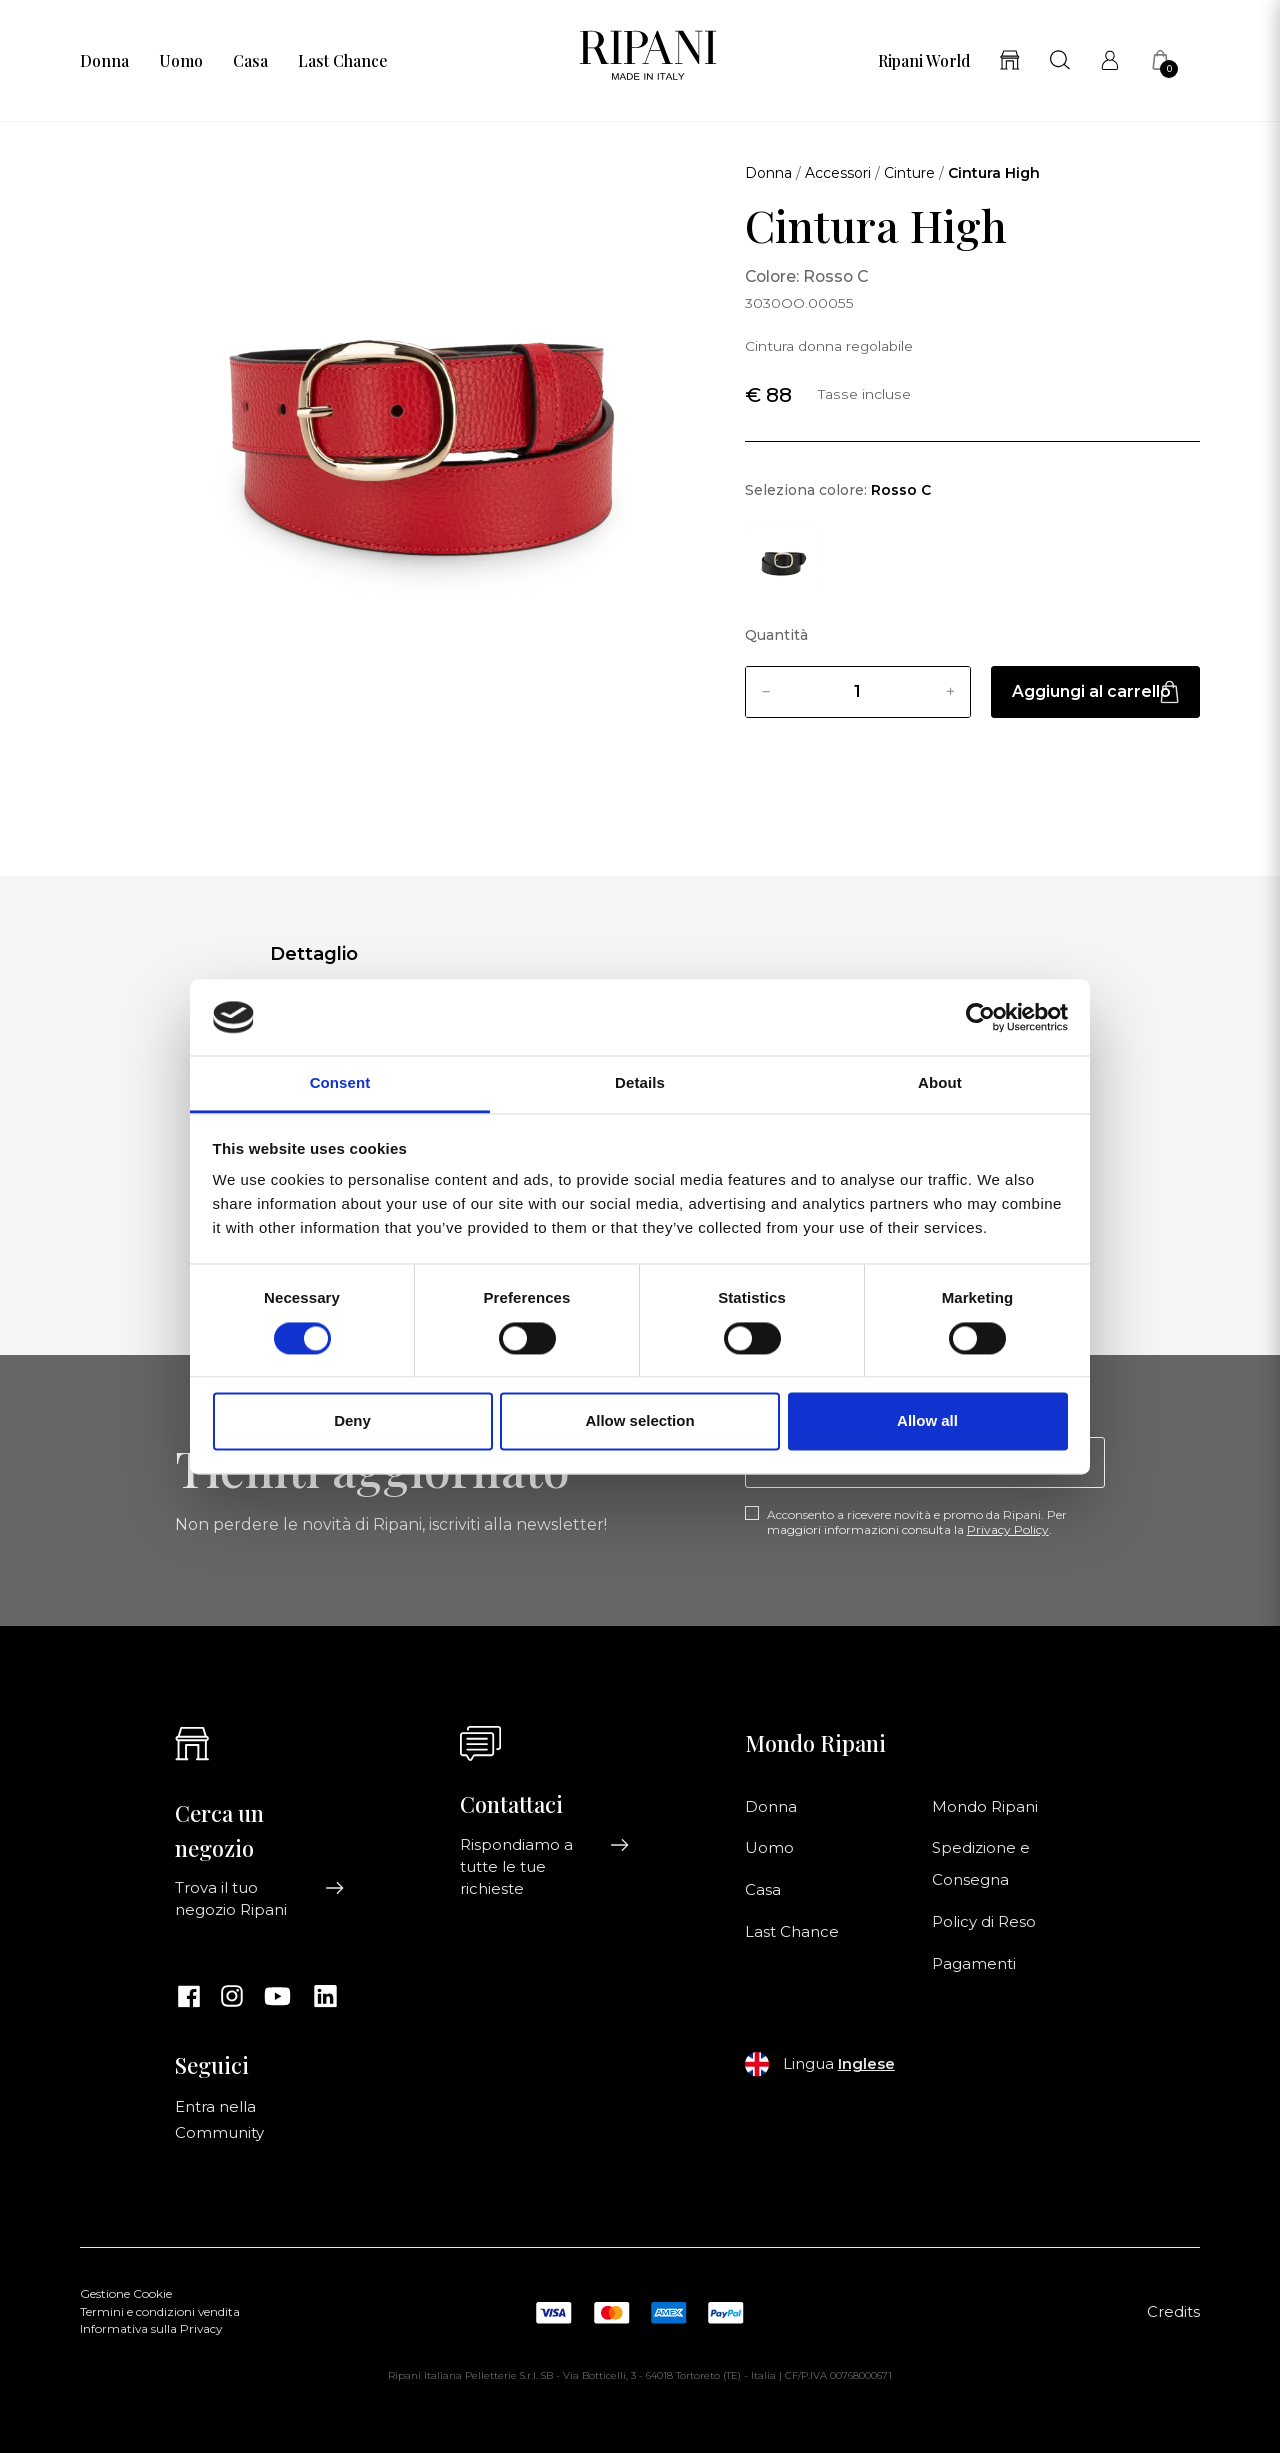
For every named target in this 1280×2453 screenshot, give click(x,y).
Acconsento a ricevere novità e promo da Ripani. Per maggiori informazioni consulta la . (917, 1522)
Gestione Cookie (126, 2294)
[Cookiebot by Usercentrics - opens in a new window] (980, 1017)
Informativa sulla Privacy (151, 2329)
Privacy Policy (1008, 1529)
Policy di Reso (984, 1922)
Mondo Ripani (985, 1807)
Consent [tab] (340, 1083)
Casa (250, 61)
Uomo (181, 61)
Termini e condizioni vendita (160, 2312)
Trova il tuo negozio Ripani (260, 1899)
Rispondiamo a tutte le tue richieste (545, 1867)
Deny (352, 1421)
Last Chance (342, 61)
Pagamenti (974, 1964)
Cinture (909, 173)
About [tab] (940, 1083)
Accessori (838, 173)
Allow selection (639, 1421)
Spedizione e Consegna (981, 1864)
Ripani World (924, 61)
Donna (104, 61)
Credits (1173, 2312)
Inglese (866, 2064)
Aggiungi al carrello (1095, 691)
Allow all (927, 1421)
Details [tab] (640, 1083)
